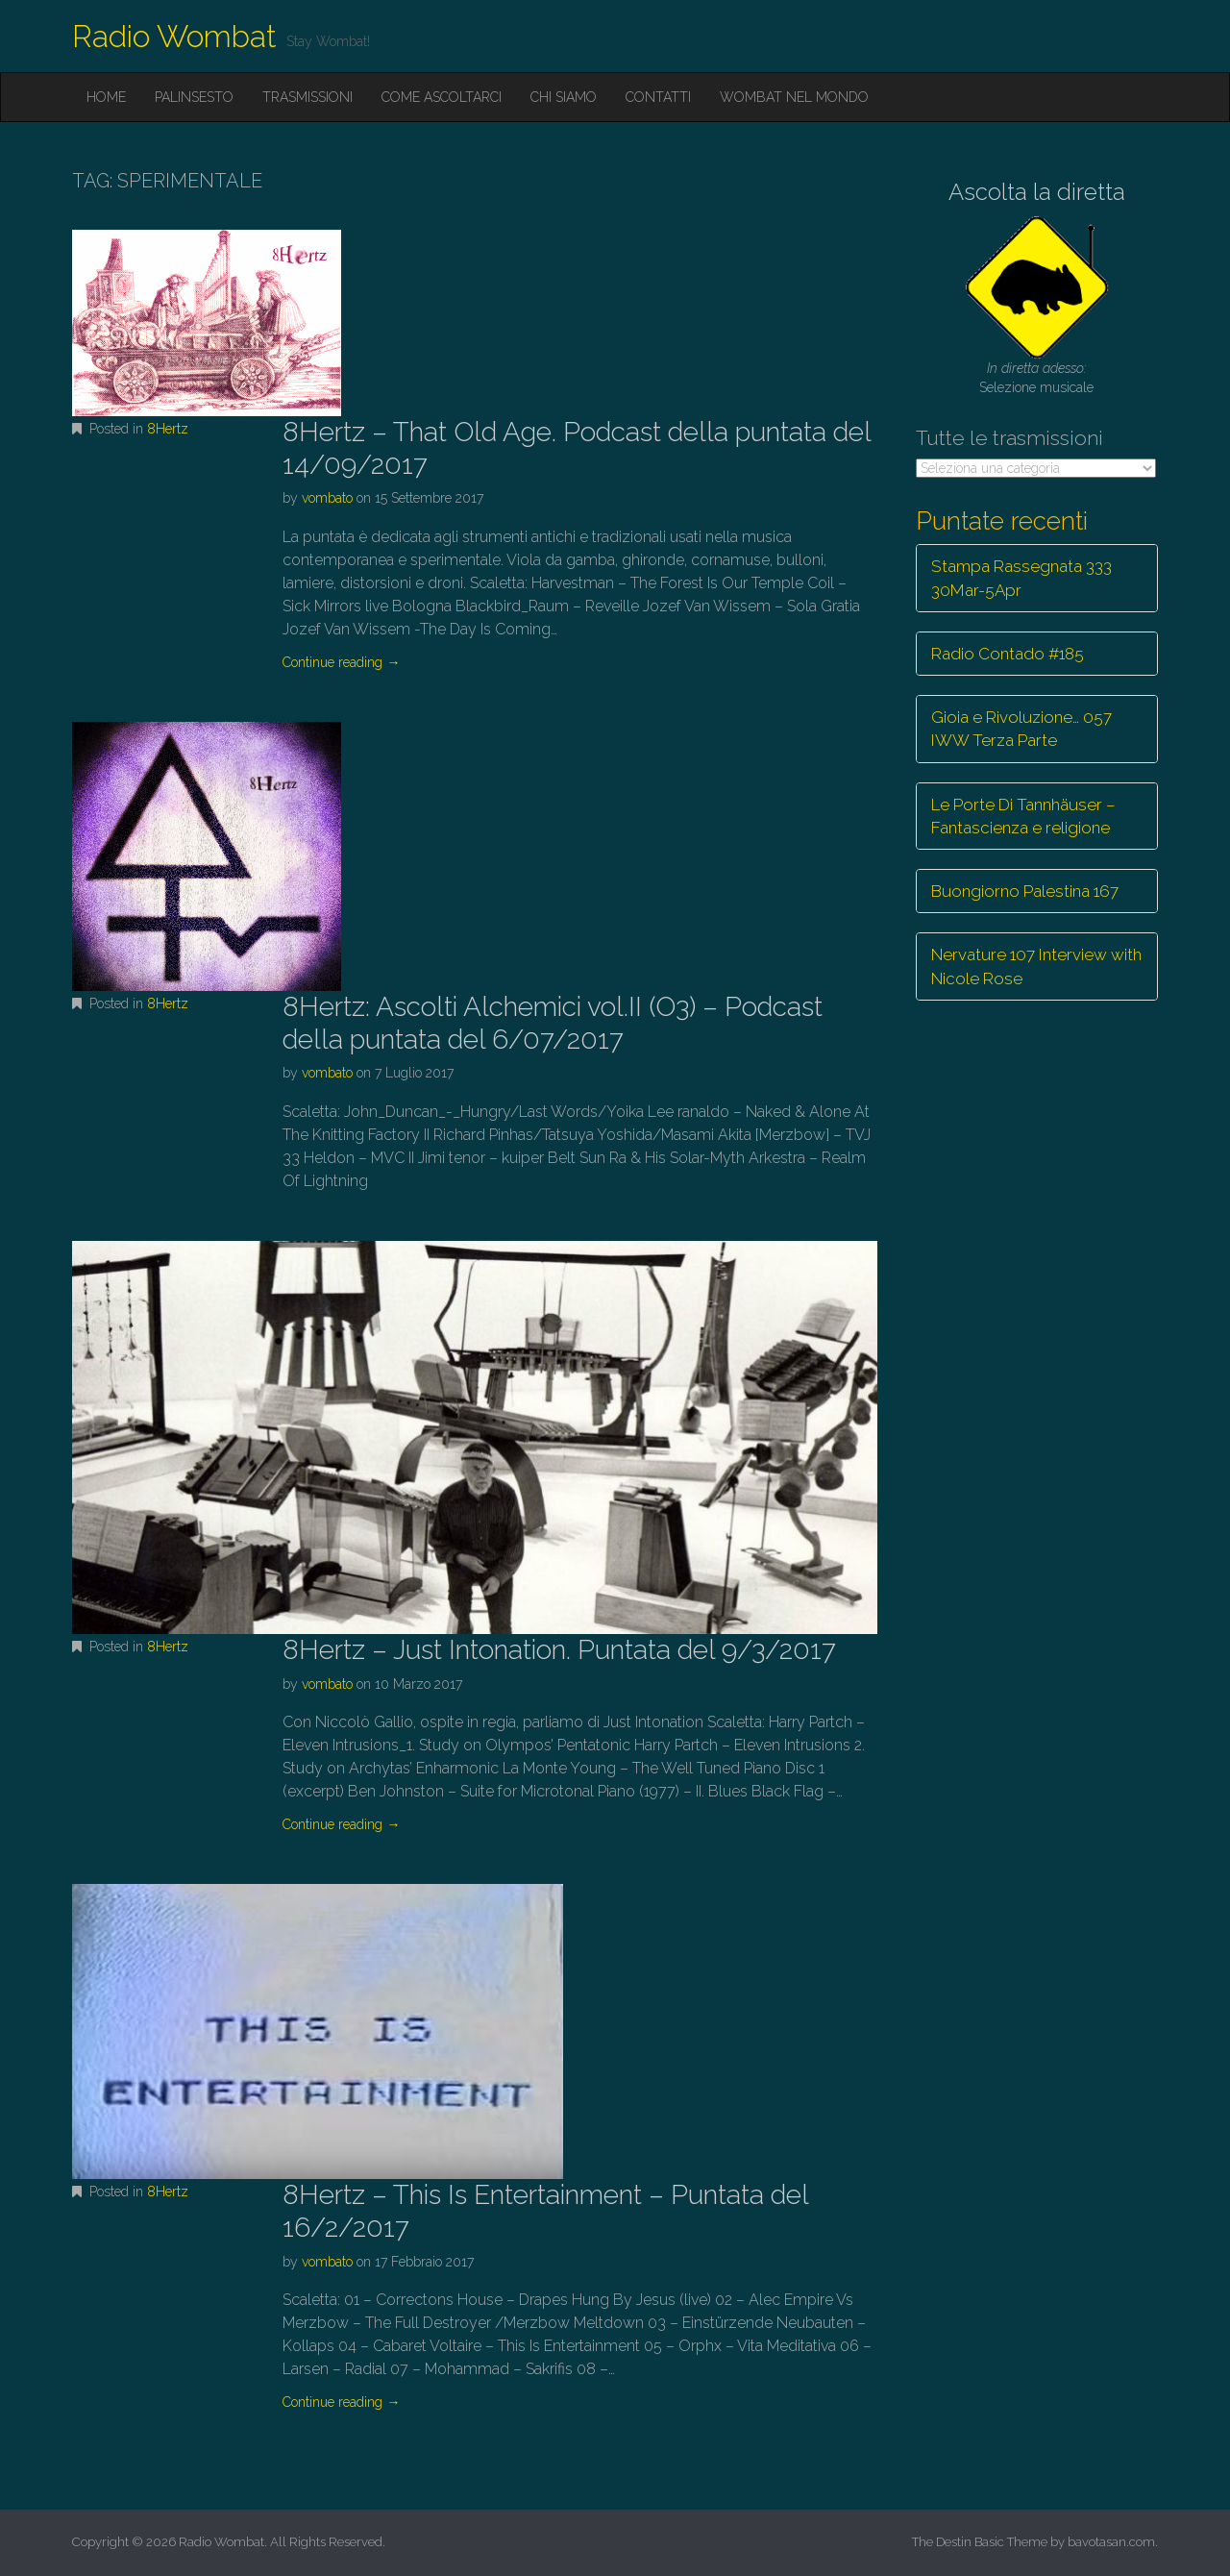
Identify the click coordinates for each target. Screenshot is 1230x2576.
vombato (327, 498)
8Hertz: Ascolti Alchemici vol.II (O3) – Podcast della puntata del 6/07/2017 (553, 1023)
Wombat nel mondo (794, 97)
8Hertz (167, 428)
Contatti (658, 97)
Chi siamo (563, 97)
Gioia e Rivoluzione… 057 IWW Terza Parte (1021, 728)
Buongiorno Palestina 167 (1025, 891)
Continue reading (341, 662)
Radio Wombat (174, 36)
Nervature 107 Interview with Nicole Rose (1036, 966)
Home (106, 97)
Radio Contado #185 (1007, 653)
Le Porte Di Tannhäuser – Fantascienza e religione (1023, 816)
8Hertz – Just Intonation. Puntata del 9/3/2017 (559, 1650)
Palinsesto (194, 97)
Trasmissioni (307, 97)
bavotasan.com (1111, 2542)
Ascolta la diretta (1036, 192)
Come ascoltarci (441, 97)
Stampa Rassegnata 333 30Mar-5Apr (1021, 578)
